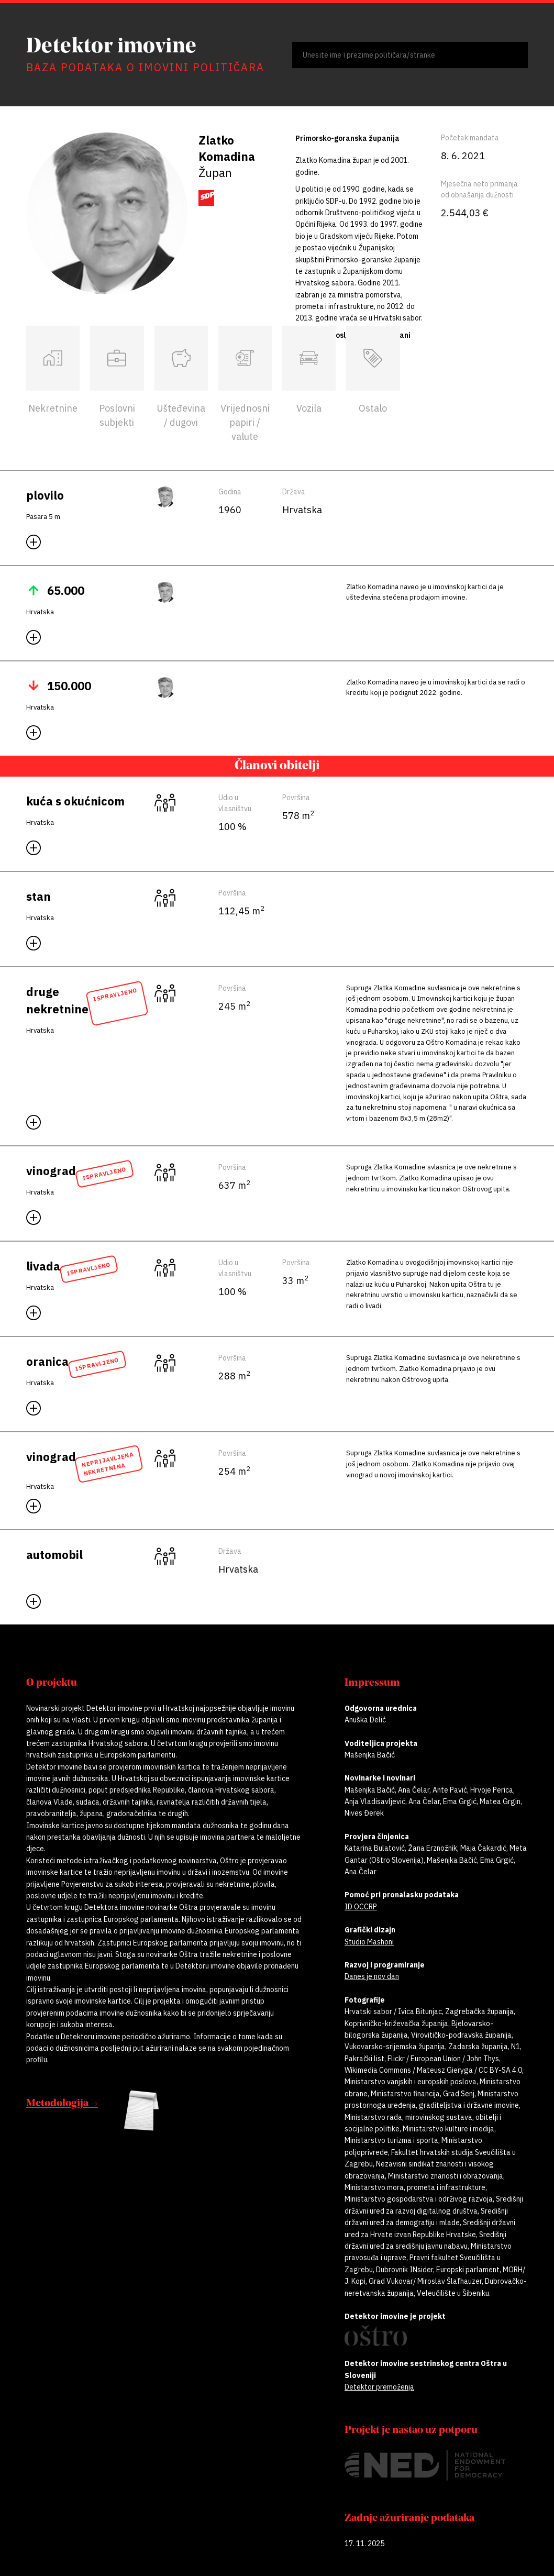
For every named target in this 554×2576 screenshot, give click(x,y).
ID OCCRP (361, 1906)
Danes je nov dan (372, 1976)
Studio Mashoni (369, 1942)
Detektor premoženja (379, 2387)
